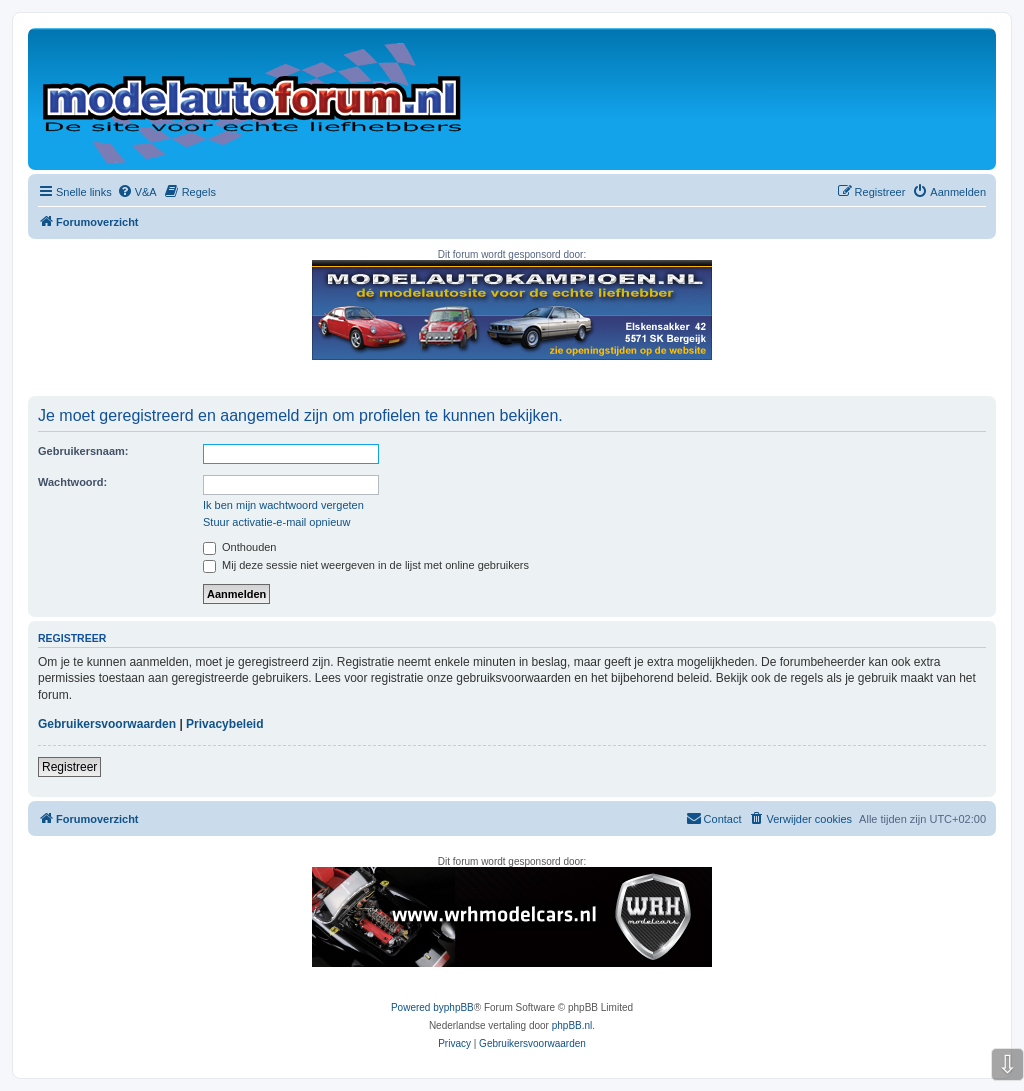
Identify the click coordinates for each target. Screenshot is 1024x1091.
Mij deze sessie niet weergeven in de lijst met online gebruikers (366, 565)
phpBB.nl (572, 1025)
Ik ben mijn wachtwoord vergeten (283, 505)
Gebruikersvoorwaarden (107, 724)
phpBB (459, 1007)
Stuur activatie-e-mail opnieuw (276, 522)
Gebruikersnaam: (83, 451)
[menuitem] (137, 192)
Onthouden (240, 547)
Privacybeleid (224, 724)
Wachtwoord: (72, 482)
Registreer (69, 767)
